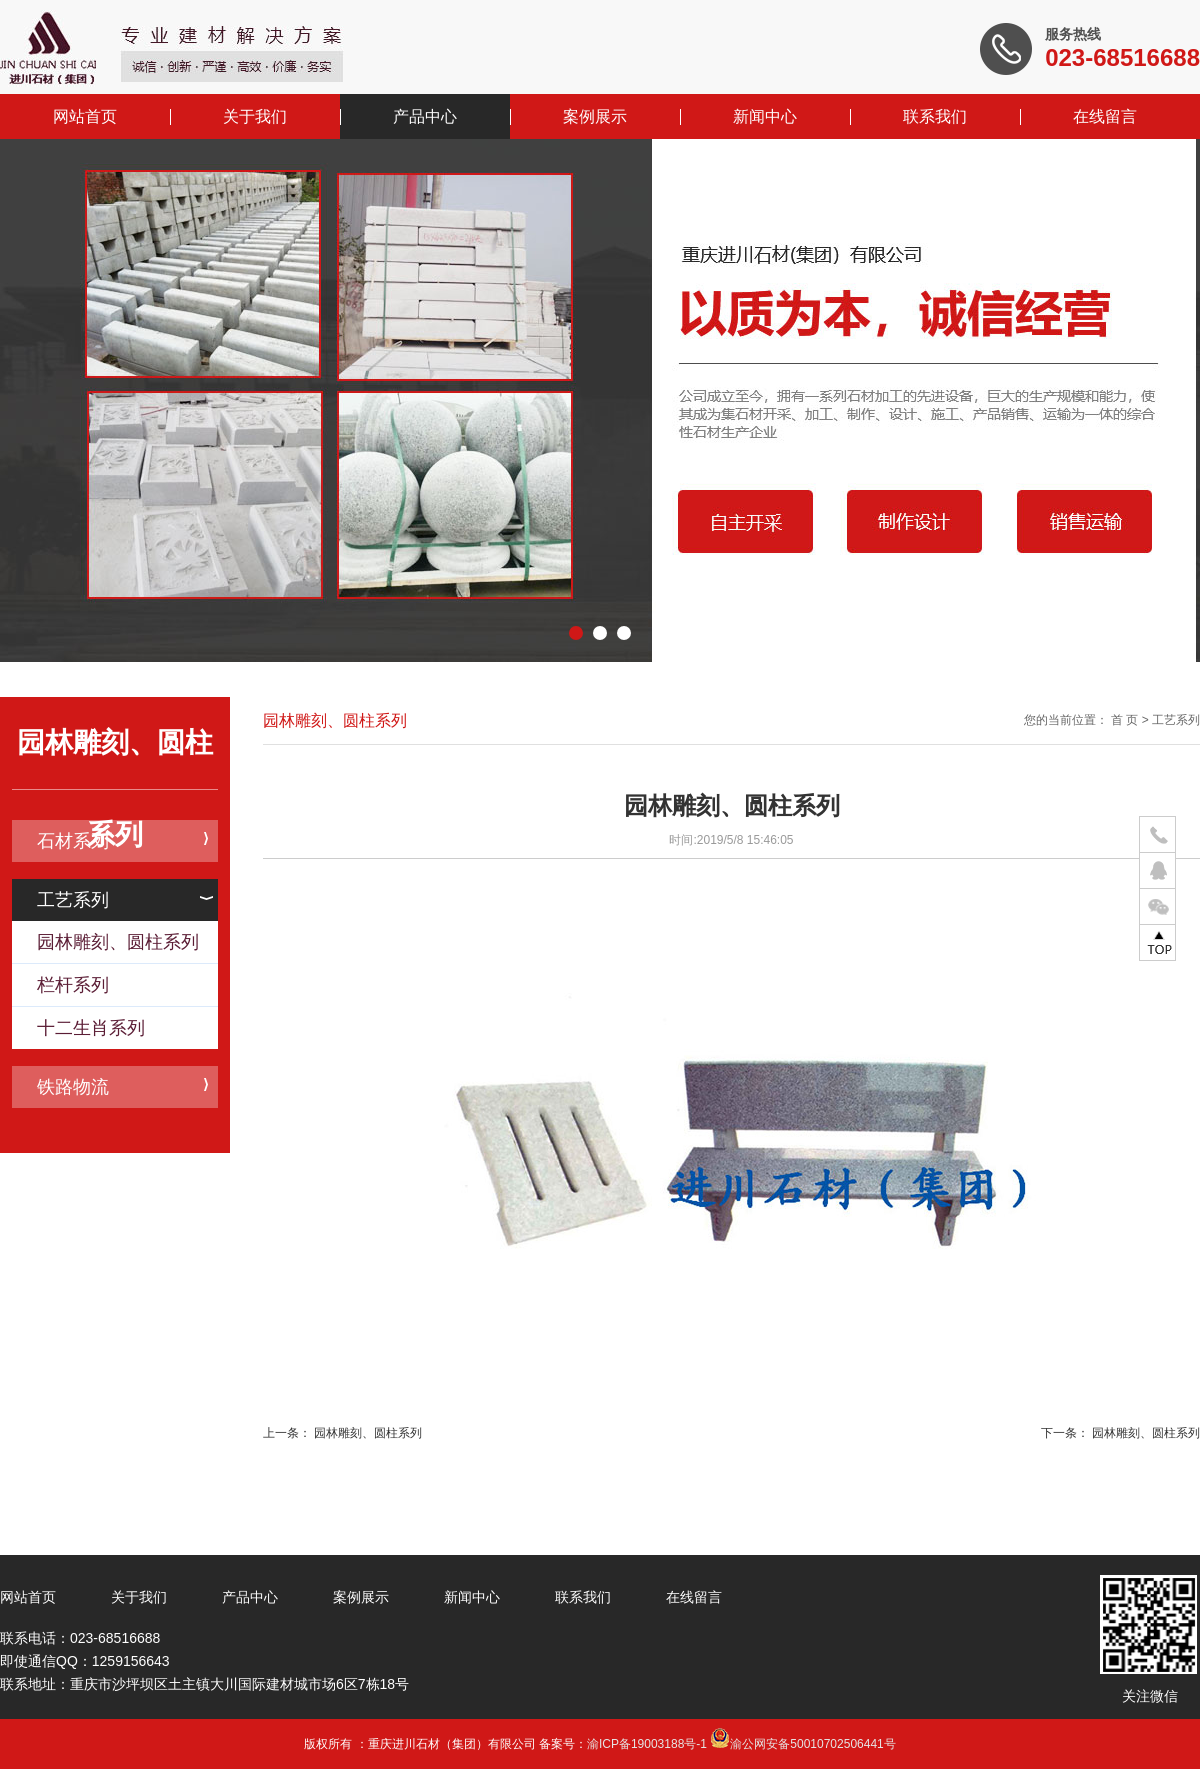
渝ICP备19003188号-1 (647, 1744)
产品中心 (425, 116)
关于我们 (255, 116)
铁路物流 (122, 1087)
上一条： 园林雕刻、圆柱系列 (342, 1433)
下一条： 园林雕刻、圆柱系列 (1120, 1433)
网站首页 (85, 116)
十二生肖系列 (91, 1028)
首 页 (1124, 720)
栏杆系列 (73, 985)
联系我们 (935, 116)
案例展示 (595, 116)
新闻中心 (765, 116)
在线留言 (1105, 116)
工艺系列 (125, 900)
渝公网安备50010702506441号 (802, 1744)
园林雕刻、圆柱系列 (118, 942)
